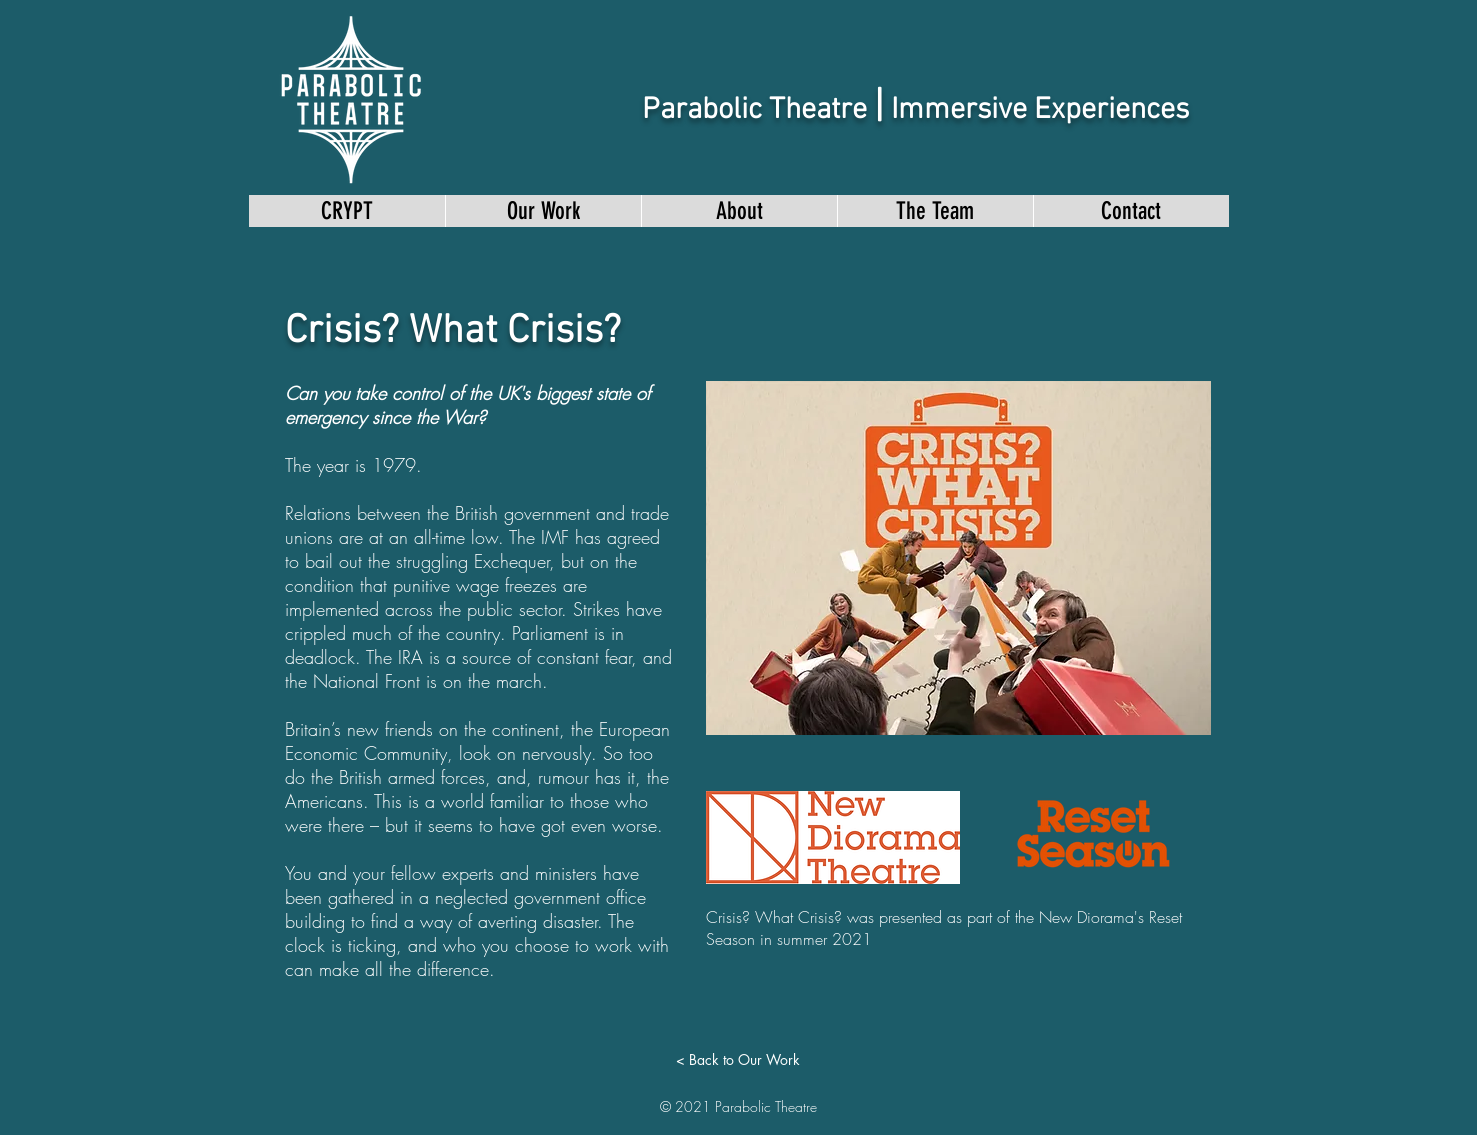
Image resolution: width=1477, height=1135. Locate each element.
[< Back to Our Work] (738, 1060)
